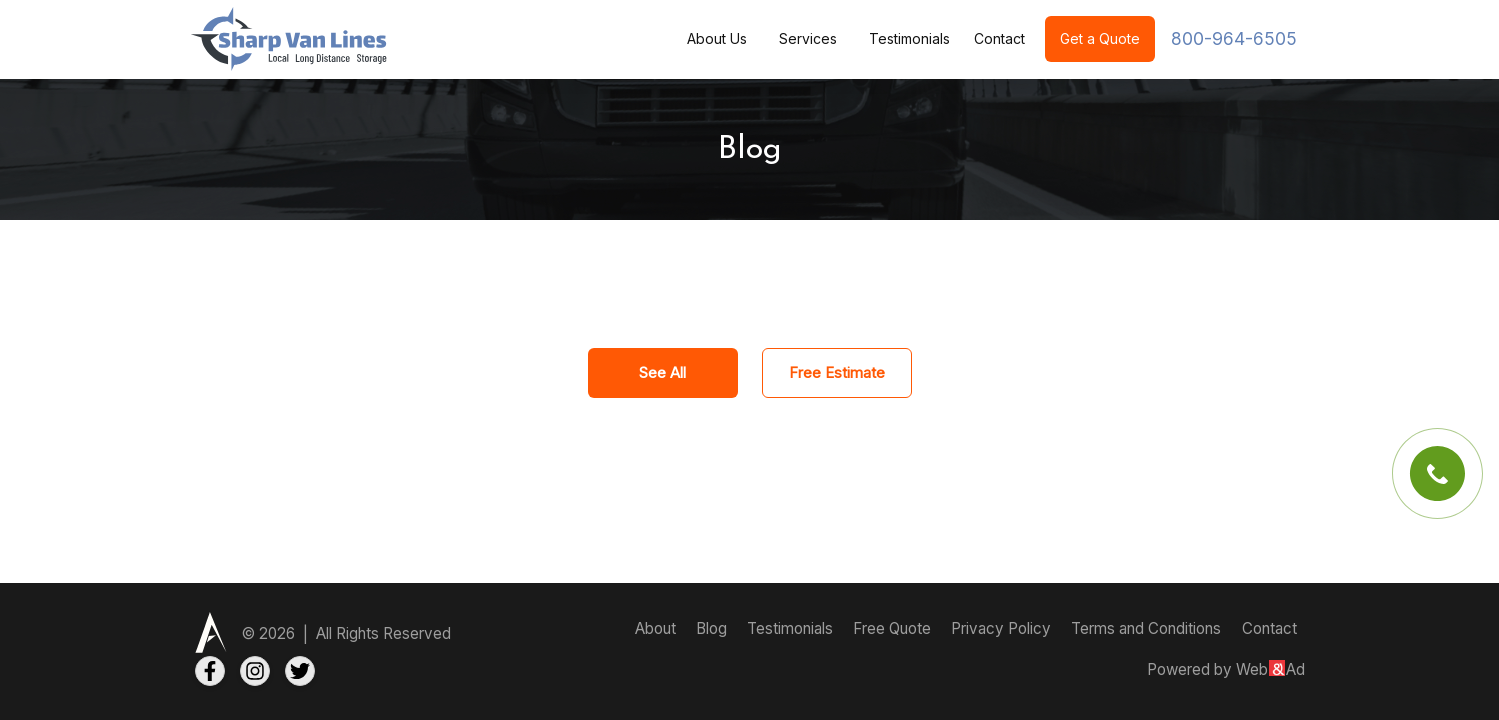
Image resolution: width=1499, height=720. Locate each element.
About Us (717, 38)
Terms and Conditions (1146, 628)
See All (662, 373)
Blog (713, 628)
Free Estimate (837, 373)
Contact (999, 38)
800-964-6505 (1234, 38)
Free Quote (894, 628)
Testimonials (909, 38)
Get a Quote (1100, 38)
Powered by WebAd (1226, 669)
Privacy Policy (1003, 628)
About (657, 628)
